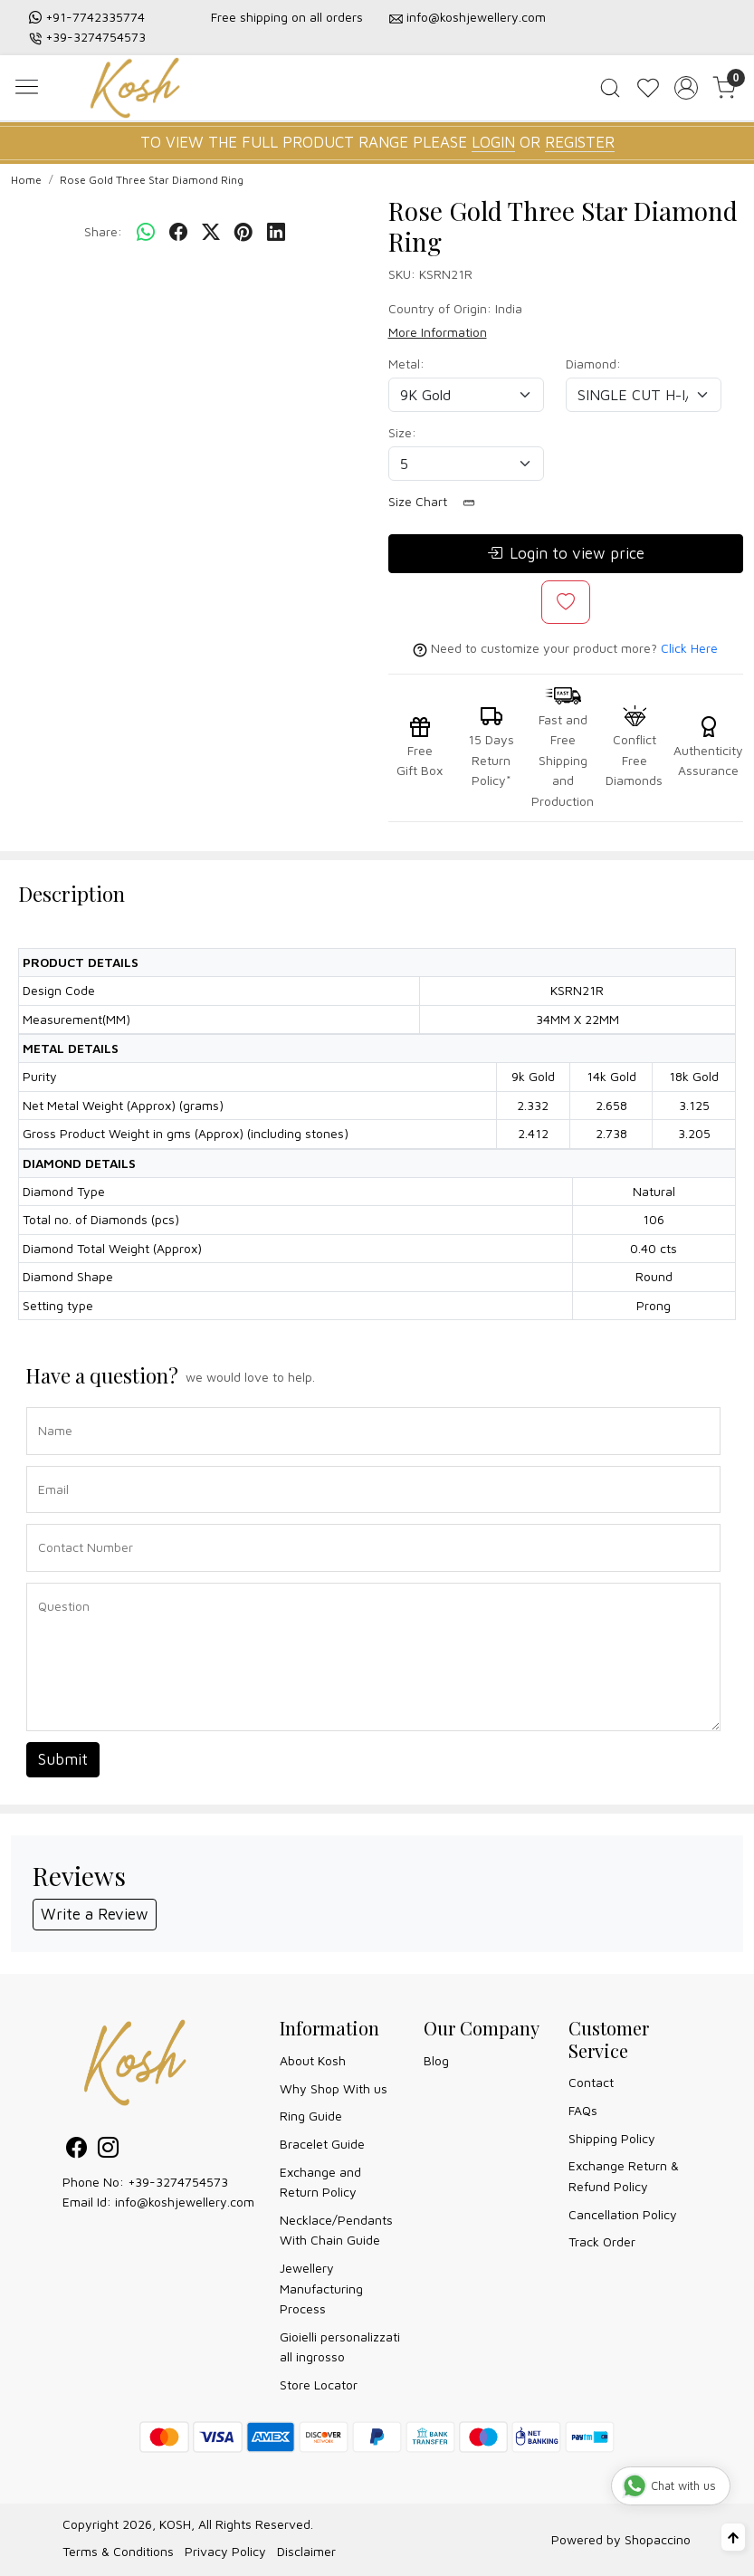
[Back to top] (733, 2537)
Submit (63, 1759)
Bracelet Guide (322, 2143)
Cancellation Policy (622, 2214)
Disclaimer (306, 2551)
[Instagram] (108, 2150)
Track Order (601, 2241)
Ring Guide (311, 2115)
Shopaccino (658, 2539)
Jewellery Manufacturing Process (321, 2288)
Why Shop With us (333, 2088)
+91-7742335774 (95, 16)
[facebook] (178, 232)
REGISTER (580, 142)
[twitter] (211, 232)
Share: (103, 231)
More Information (437, 332)
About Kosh (313, 2060)
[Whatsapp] (145, 232)
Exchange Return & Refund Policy (623, 2175)
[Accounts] (686, 88)
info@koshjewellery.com (476, 16)
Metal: (406, 363)
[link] (610, 88)
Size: (402, 432)
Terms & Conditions (118, 2551)
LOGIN (493, 142)
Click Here (689, 648)
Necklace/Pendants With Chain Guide (336, 2229)
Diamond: (593, 363)
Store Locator (319, 2384)
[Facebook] (76, 2150)
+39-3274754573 (95, 36)
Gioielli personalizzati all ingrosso (340, 2346)
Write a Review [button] (94, 1914)
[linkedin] (276, 232)
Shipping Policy (611, 2138)
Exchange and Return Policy (320, 2181)
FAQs (582, 2110)
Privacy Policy (225, 2551)
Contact (591, 2082)
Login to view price (565, 554)
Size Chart (437, 501)
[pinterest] (243, 232)
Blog (436, 2060)
